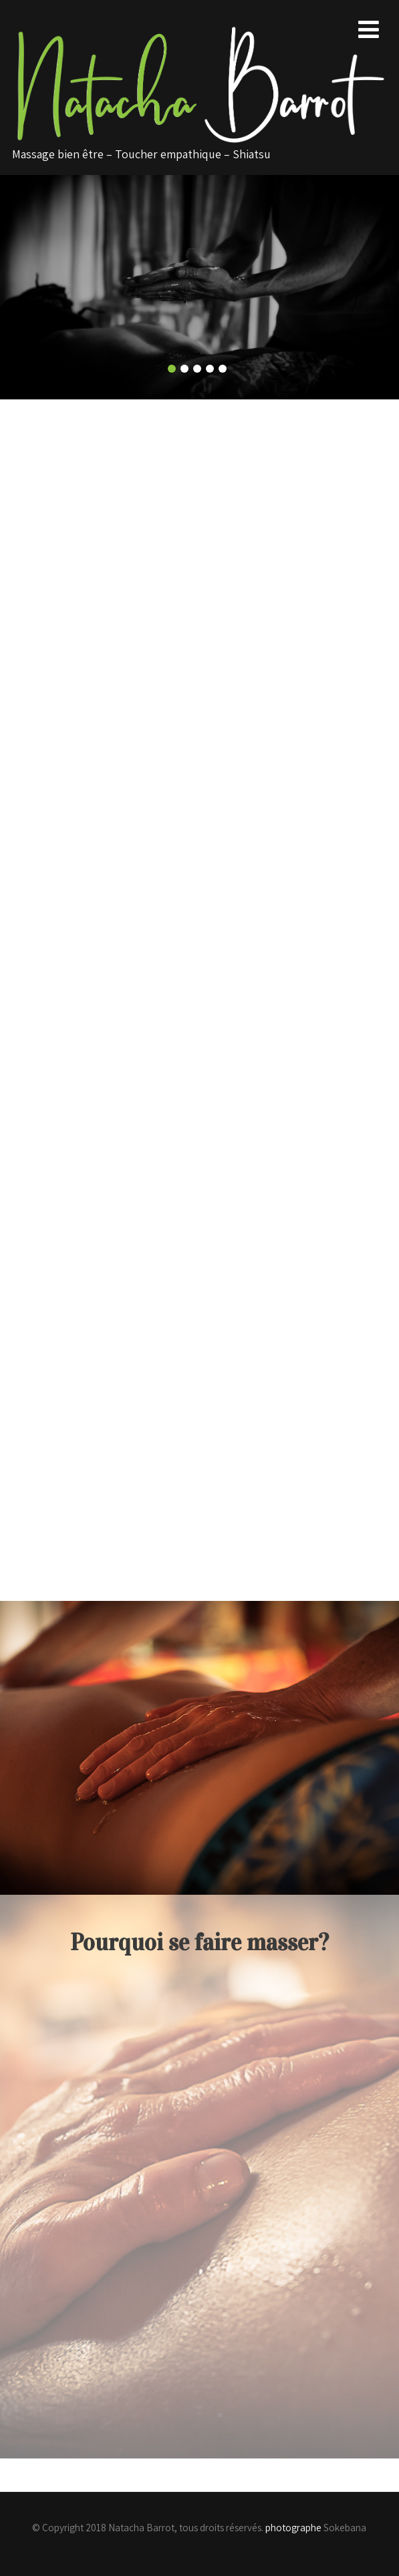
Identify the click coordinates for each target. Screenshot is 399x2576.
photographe (293, 2527)
